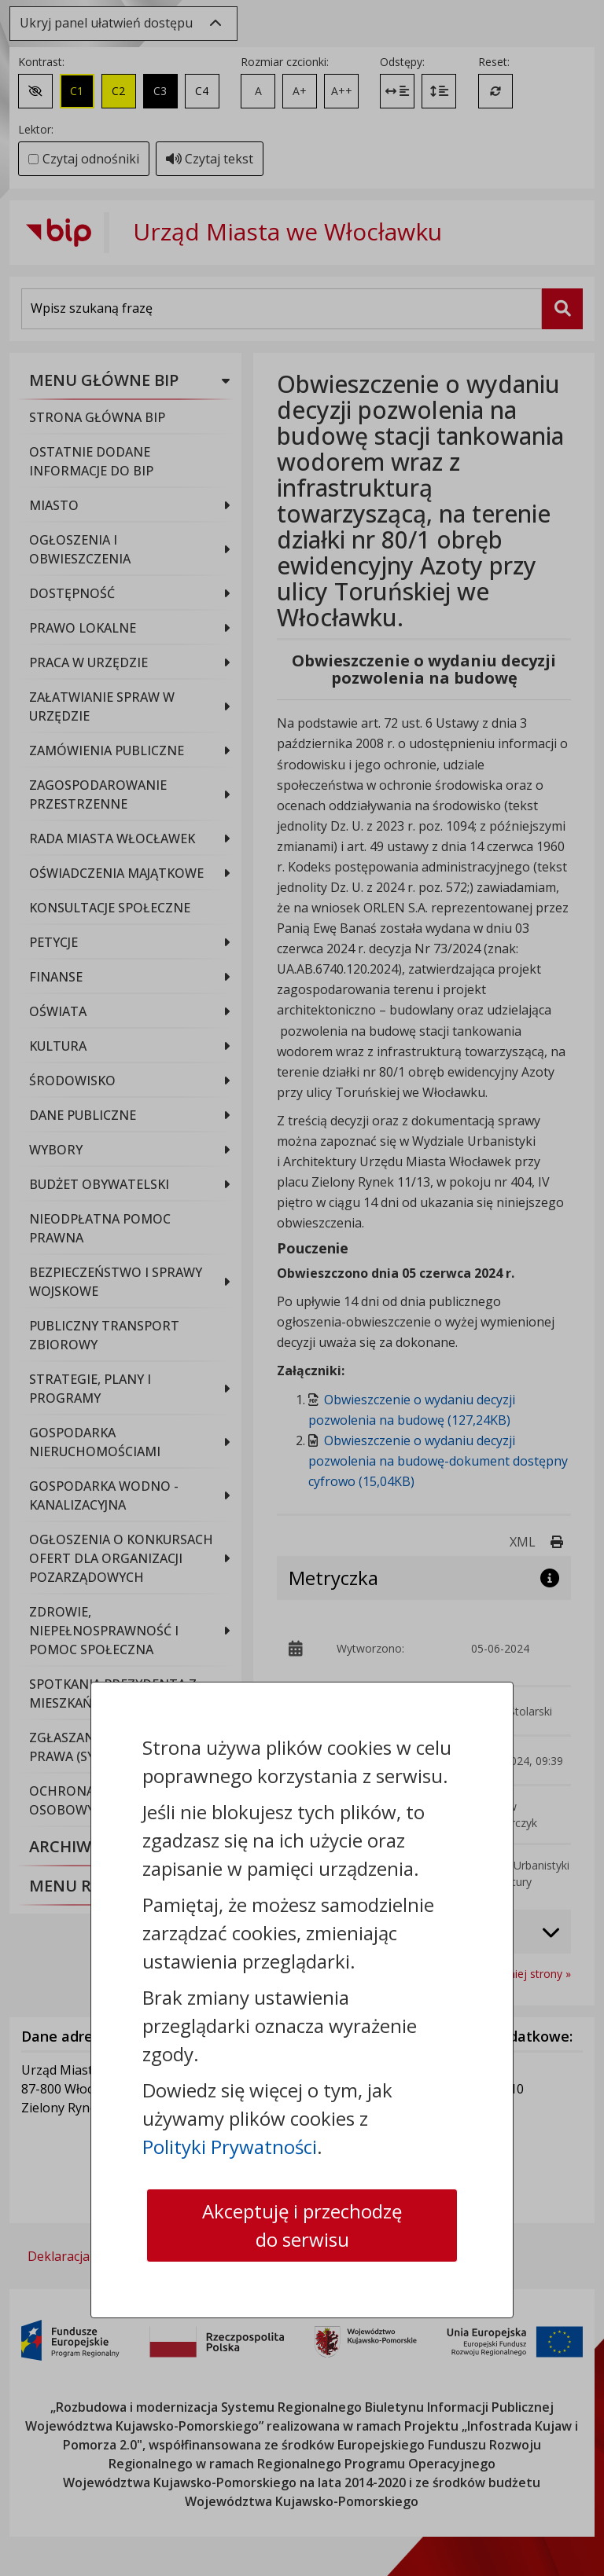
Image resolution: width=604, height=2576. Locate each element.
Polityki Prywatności (229, 2147)
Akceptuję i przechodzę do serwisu (302, 2225)
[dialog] (302, 1288)
